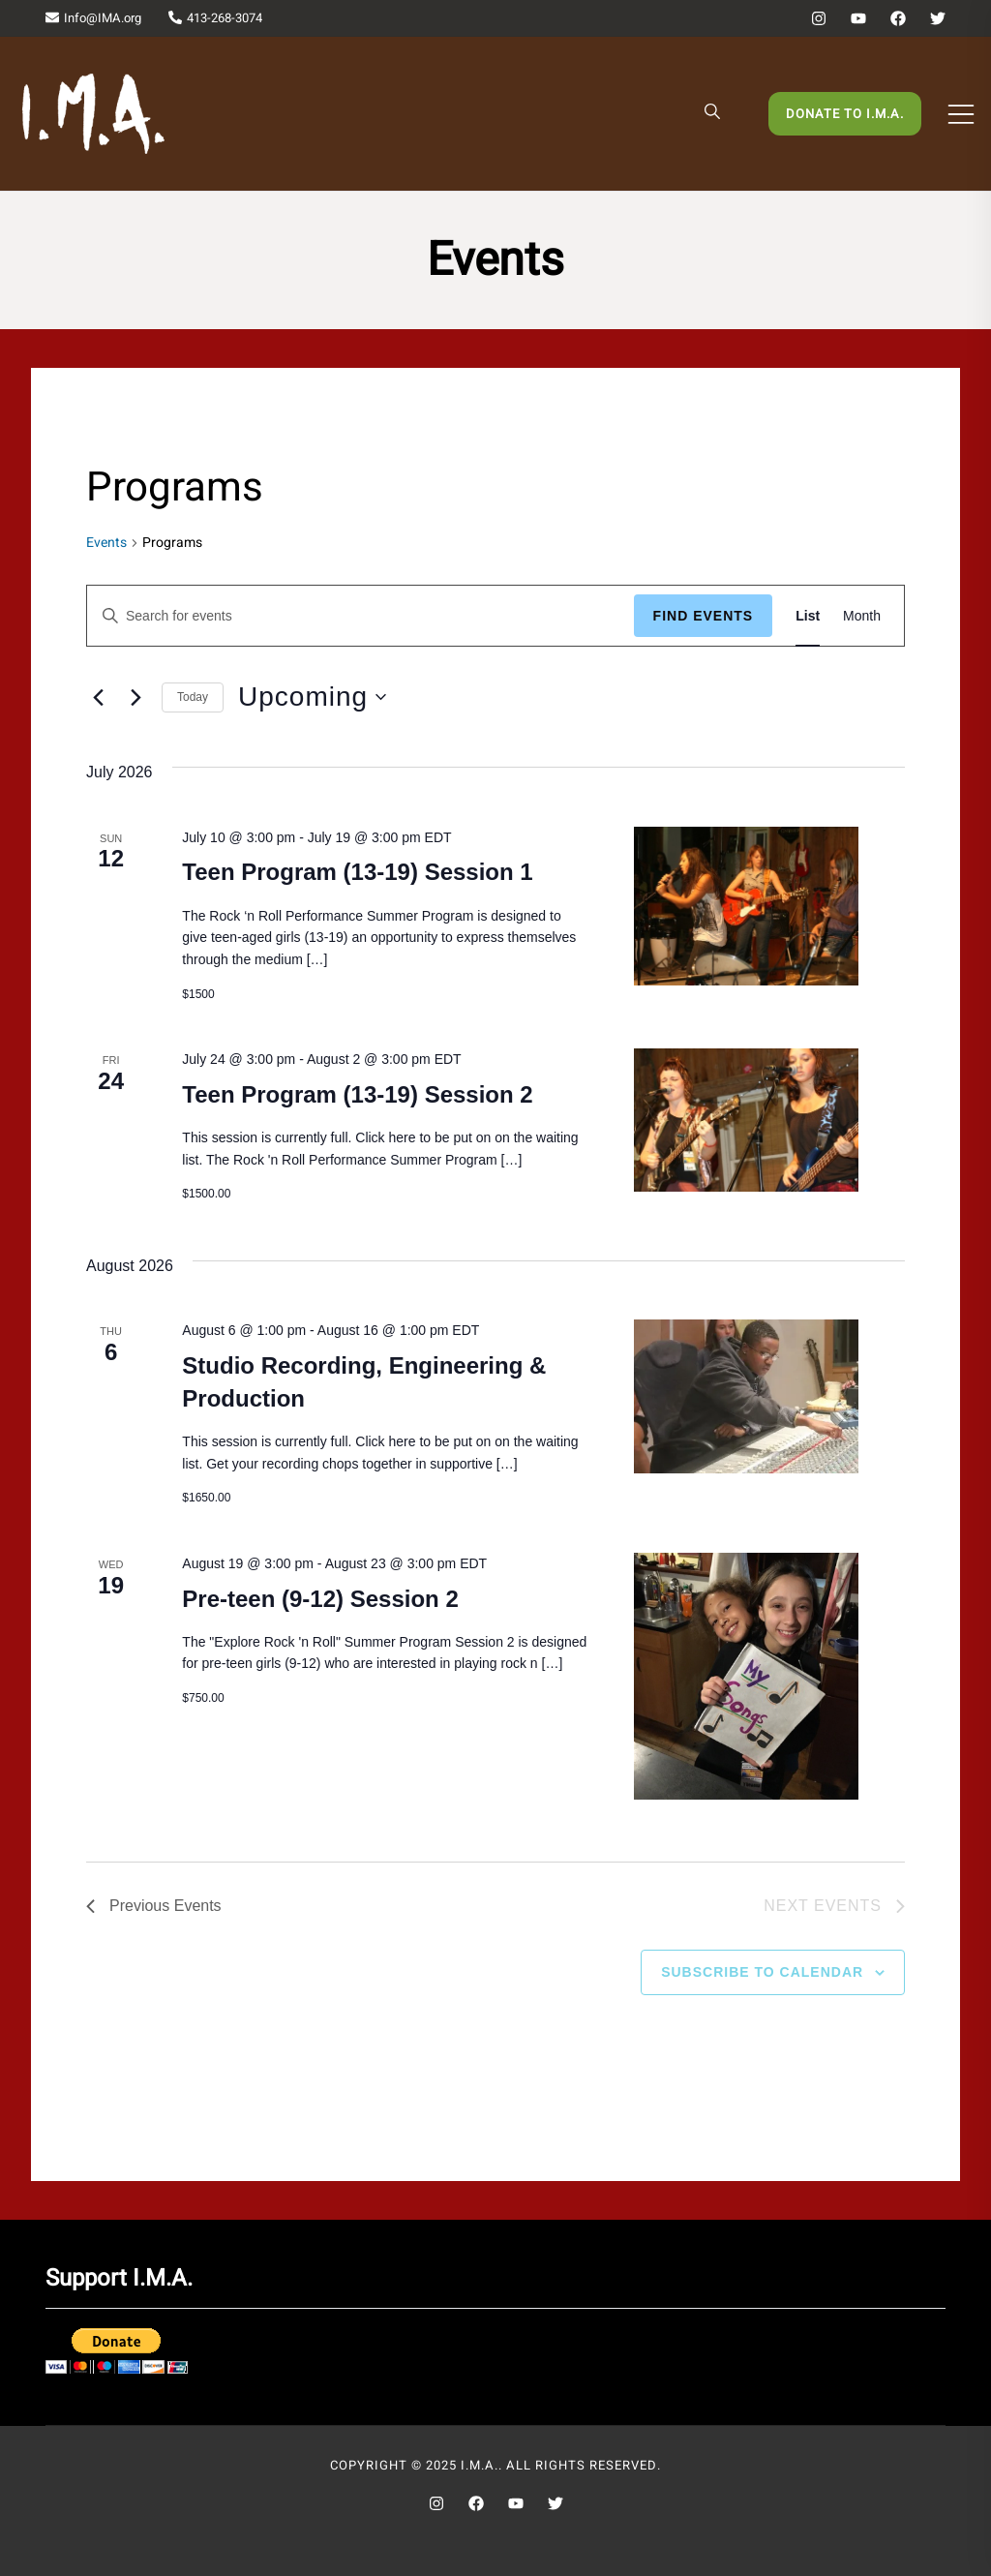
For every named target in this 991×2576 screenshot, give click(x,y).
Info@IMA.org (93, 18)
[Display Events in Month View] (862, 616)
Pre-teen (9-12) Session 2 (320, 1599)
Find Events (703, 615)
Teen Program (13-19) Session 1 (357, 872)
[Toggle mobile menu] (961, 114)
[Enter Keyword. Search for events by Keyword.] (360, 616)
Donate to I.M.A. (845, 114)
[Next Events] (135, 697)
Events (106, 543)
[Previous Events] (97, 697)
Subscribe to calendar (762, 1972)
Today (192, 697)
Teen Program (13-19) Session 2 (357, 1094)
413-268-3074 (215, 18)
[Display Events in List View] (808, 616)
